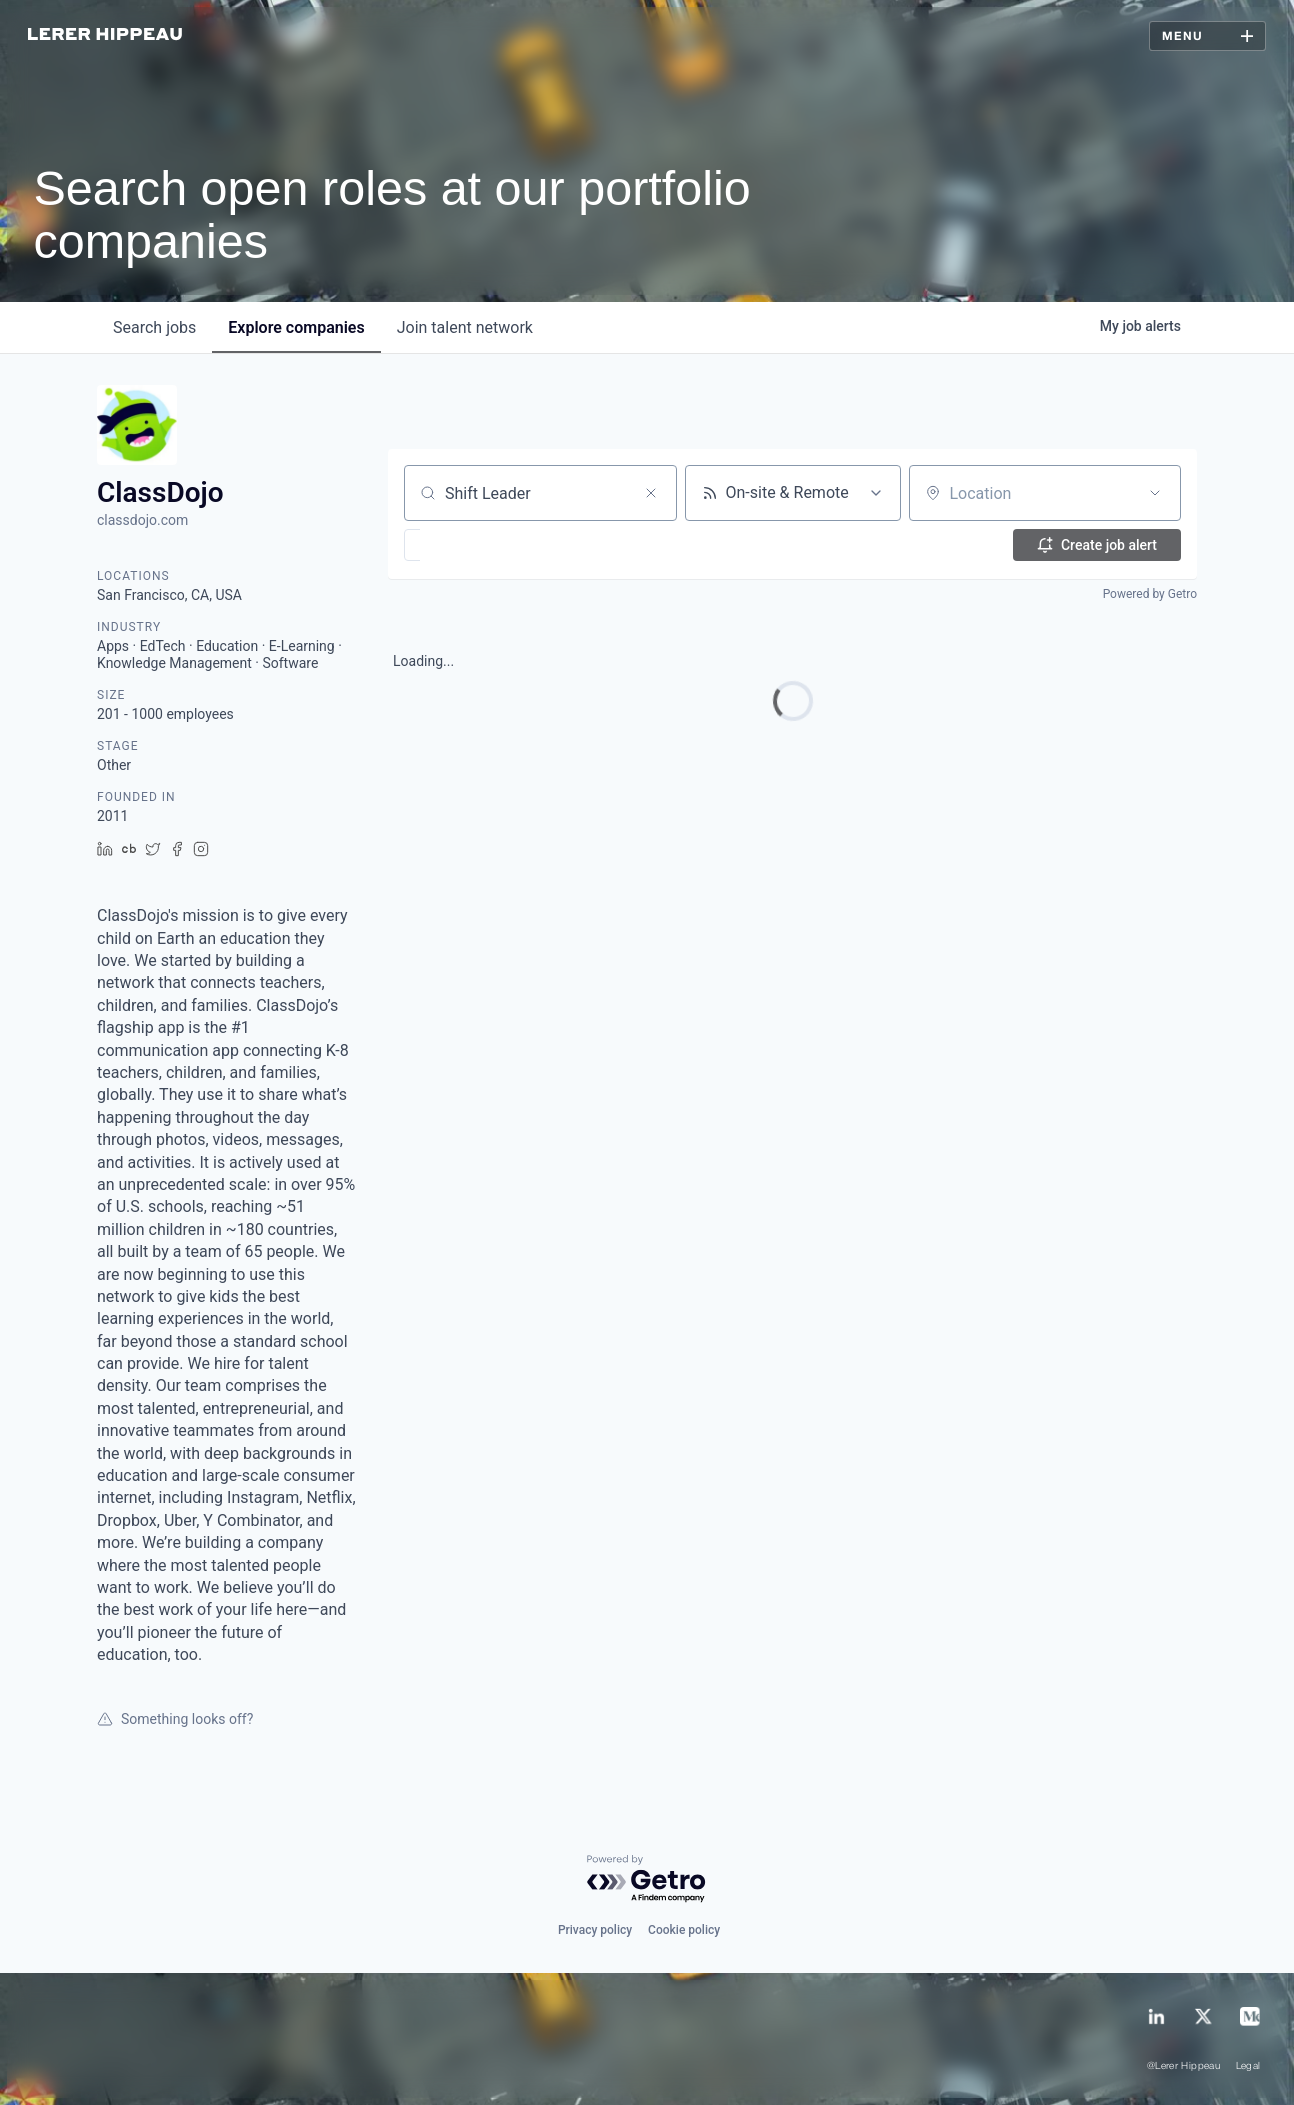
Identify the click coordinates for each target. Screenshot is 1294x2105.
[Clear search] (651, 493)
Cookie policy (684, 1930)
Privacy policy (595, 1930)
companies (296, 327)
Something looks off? (175, 1719)
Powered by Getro (1150, 594)
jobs (154, 327)
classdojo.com (142, 520)
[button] (470, 545)
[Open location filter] (1155, 493)
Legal (1248, 2066)
